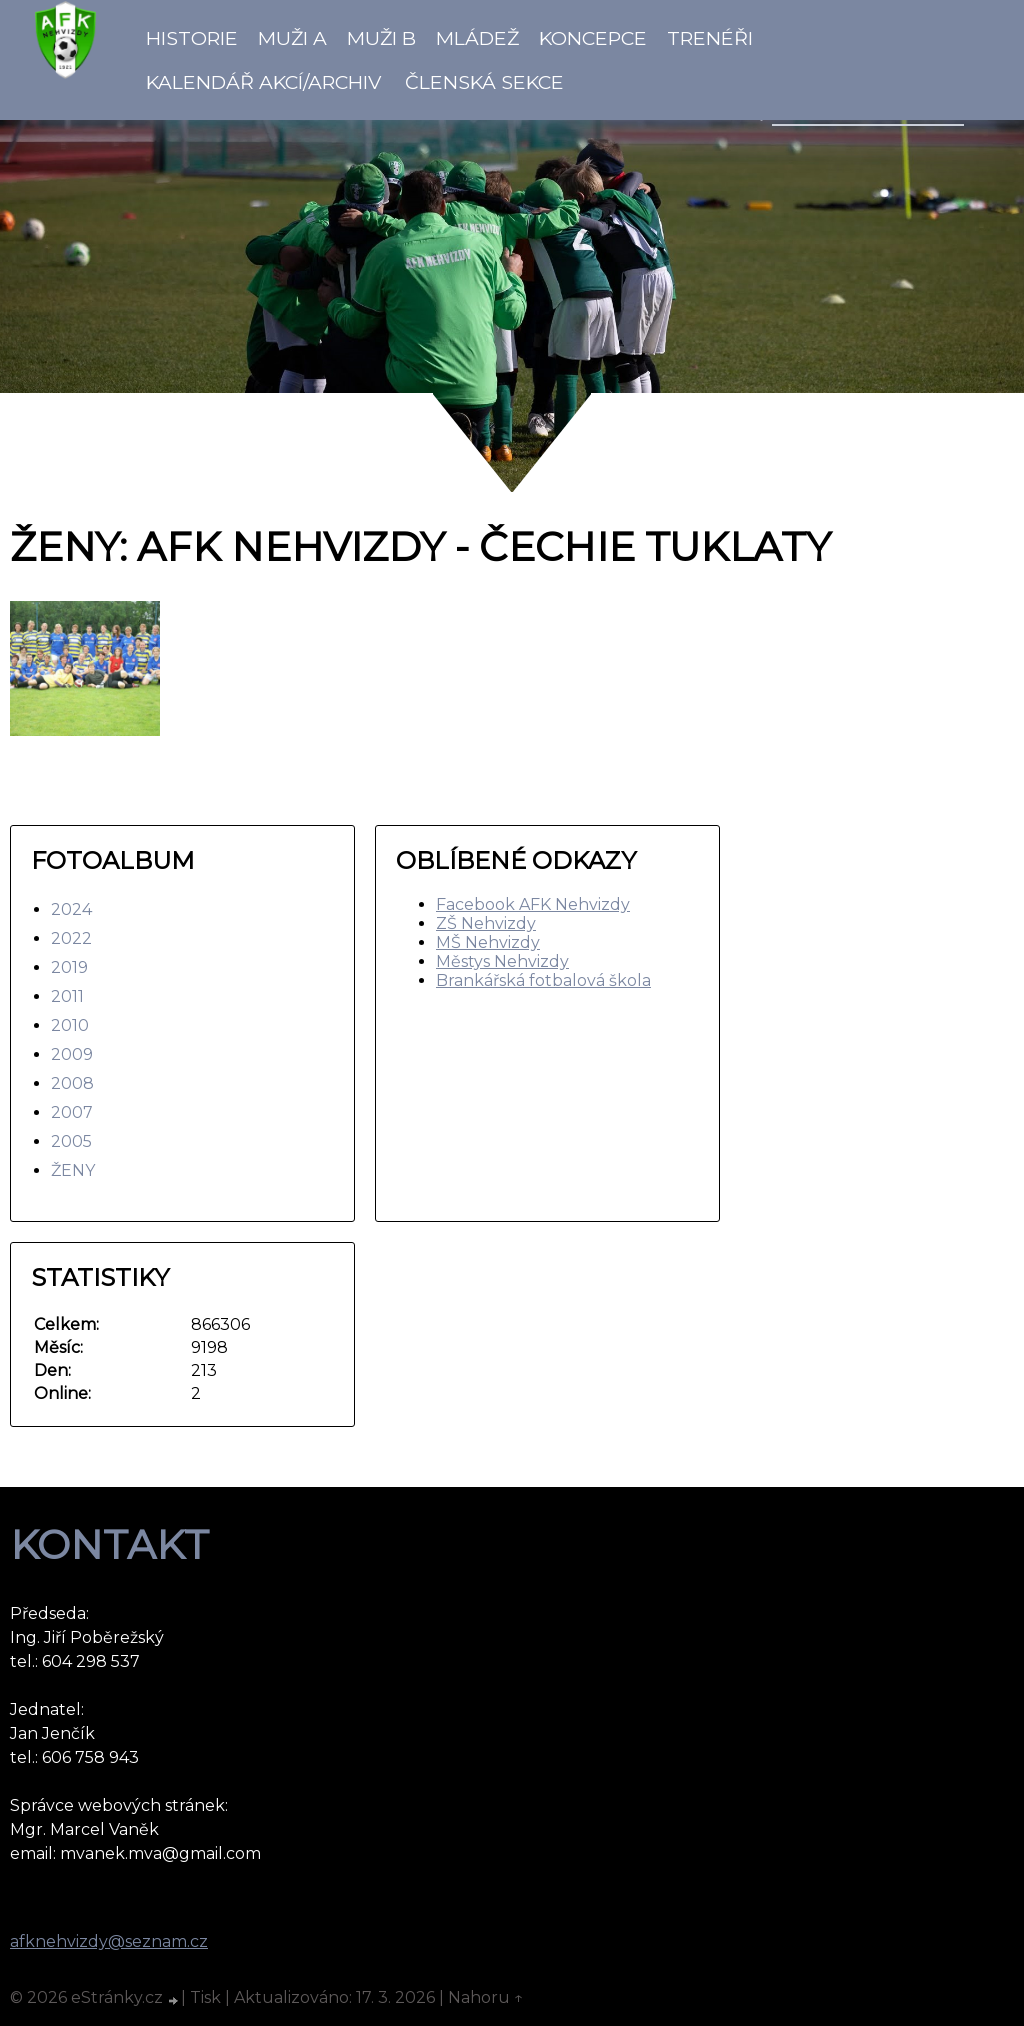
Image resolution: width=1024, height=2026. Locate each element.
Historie (192, 38)
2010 (70, 1025)
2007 (72, 1112)
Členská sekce (484, 82)
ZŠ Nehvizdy (486, 923)
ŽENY (73, 1170)
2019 (69, 967)
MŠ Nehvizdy (488, 942)
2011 (67, 996)
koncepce (593, 38)
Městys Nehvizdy (502, 961)
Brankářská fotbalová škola (543, 980)
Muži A (292, 38)
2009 (72, 1054)
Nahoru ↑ (486, 1997)
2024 (71, 909)
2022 (71, 938)
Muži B (381, 38)
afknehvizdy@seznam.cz (109, 1941)
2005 (71, 1141)
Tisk (205, 1997)
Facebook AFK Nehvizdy (533, 904)
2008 (72, 1083)
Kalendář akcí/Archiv (263, 82)
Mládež (477, 38)
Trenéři (710, 38)
